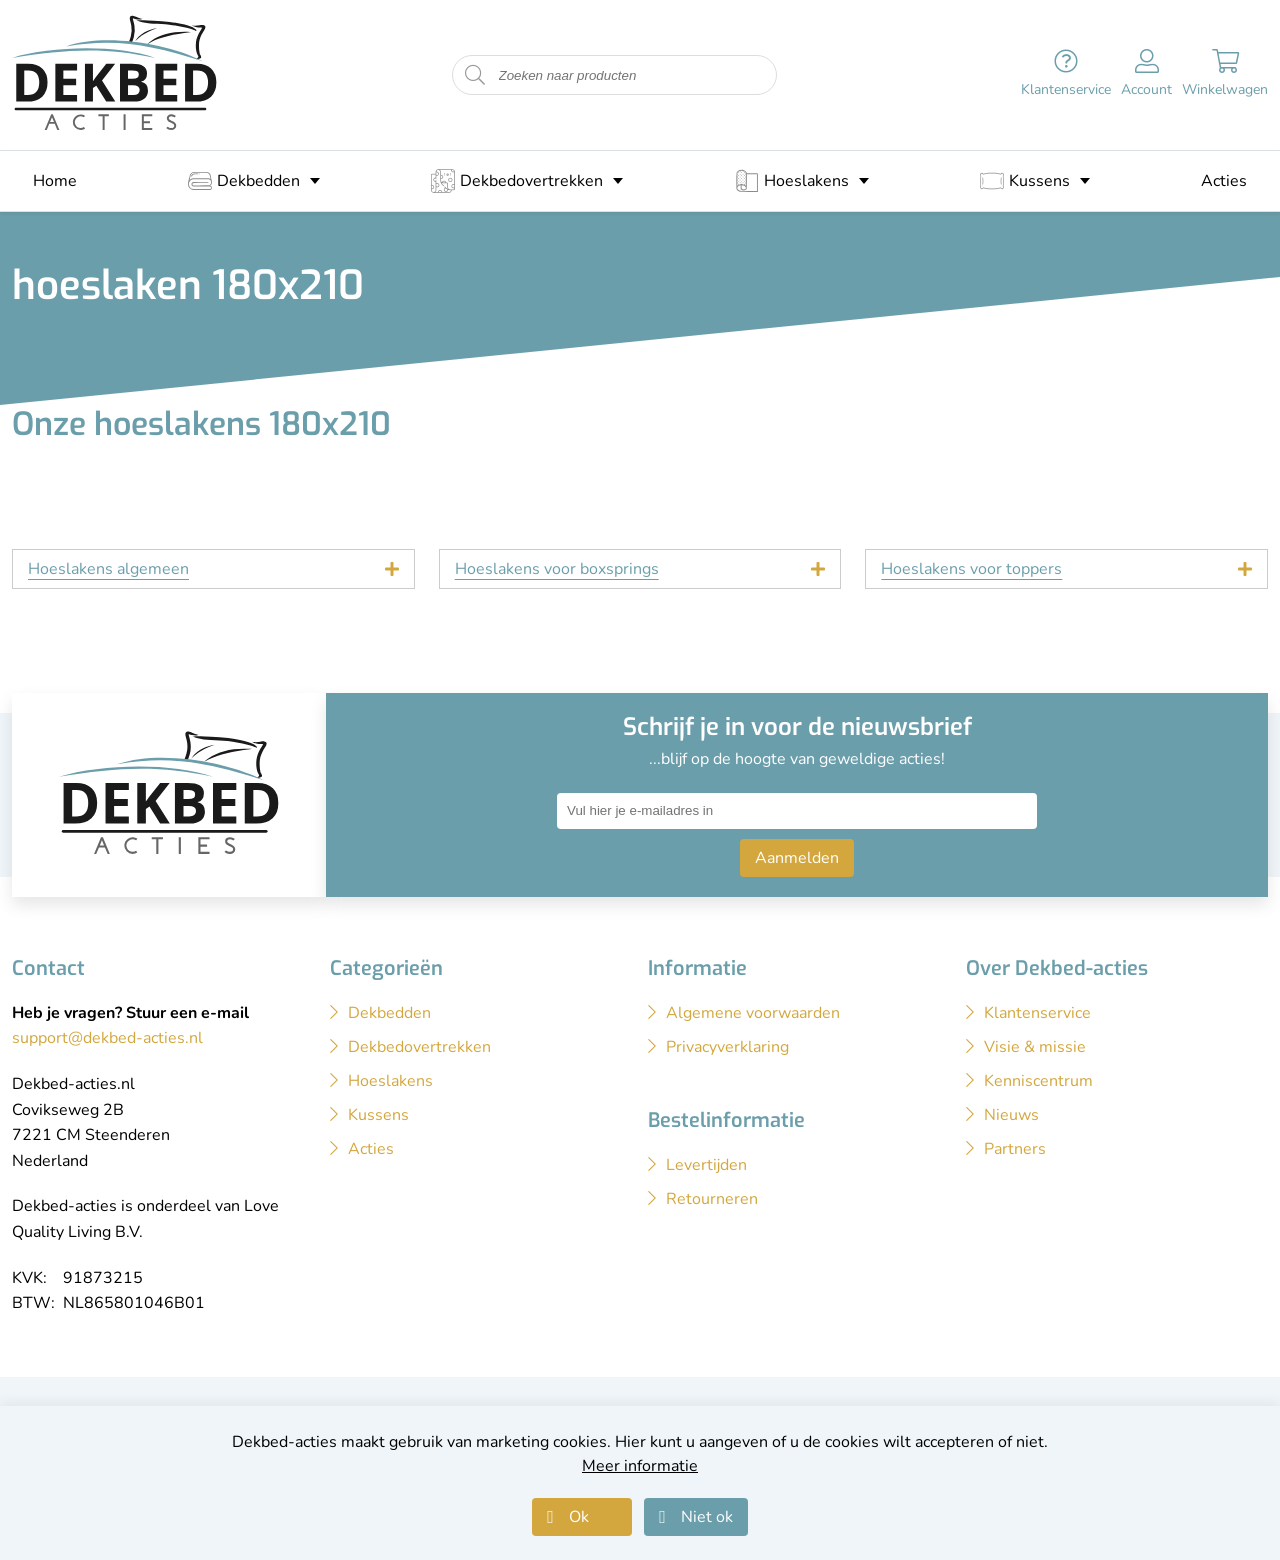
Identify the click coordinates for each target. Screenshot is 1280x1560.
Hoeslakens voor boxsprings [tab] (557, 569)
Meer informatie (640, 1466)
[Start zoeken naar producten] (475, 75)
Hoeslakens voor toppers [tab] (971, 569)
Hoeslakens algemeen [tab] (108, 569)
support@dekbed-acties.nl (107, 1038)
